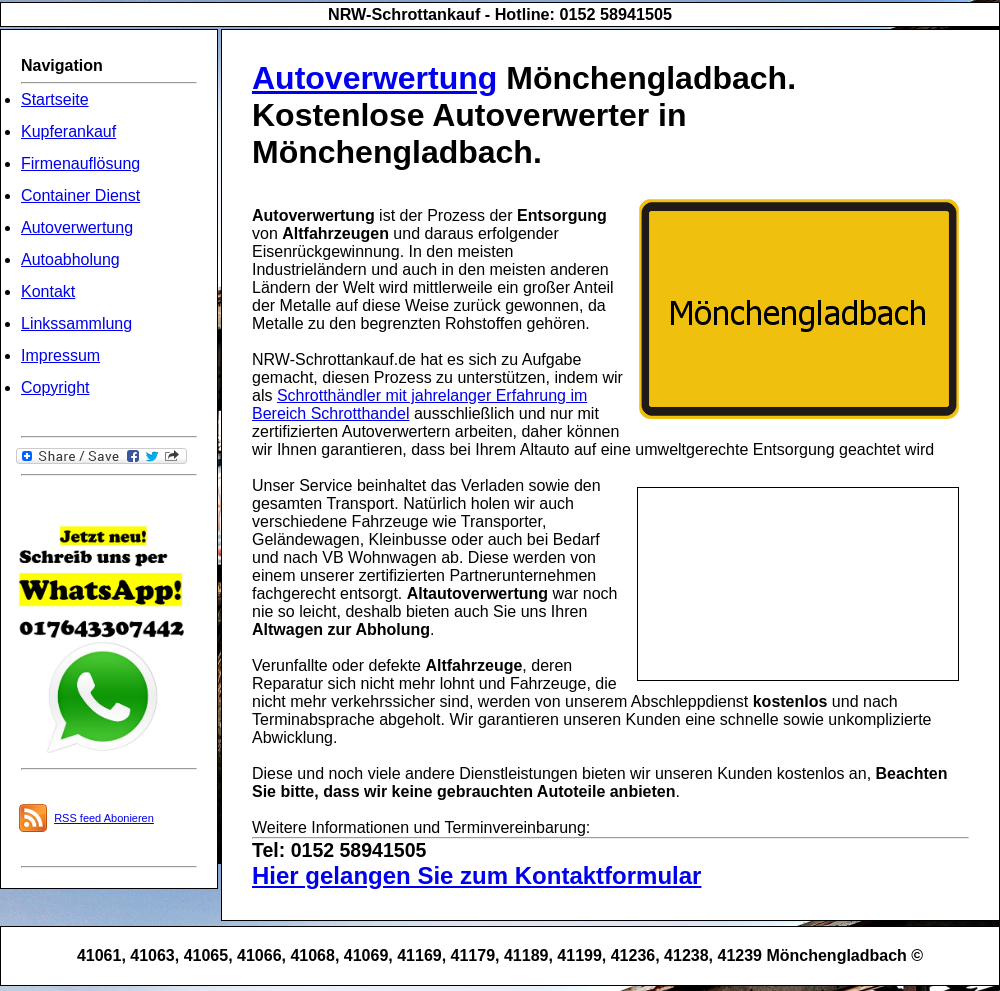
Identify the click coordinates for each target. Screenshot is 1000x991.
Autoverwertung (77, 227)
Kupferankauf (68, 131)
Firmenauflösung (80, 163)
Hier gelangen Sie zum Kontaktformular (476, 875)
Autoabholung (70, 259)
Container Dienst (80, 195)
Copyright (55, 387)
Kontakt (48, 291)
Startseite (55, 99)
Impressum (60, 355)
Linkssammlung (76, 323)
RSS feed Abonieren (104, 818)
